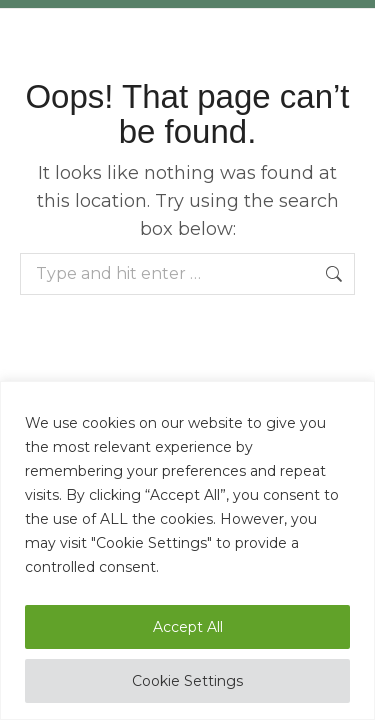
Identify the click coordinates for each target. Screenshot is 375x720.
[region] (187, 550)
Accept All (188, 627)
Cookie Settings (187, 681)
